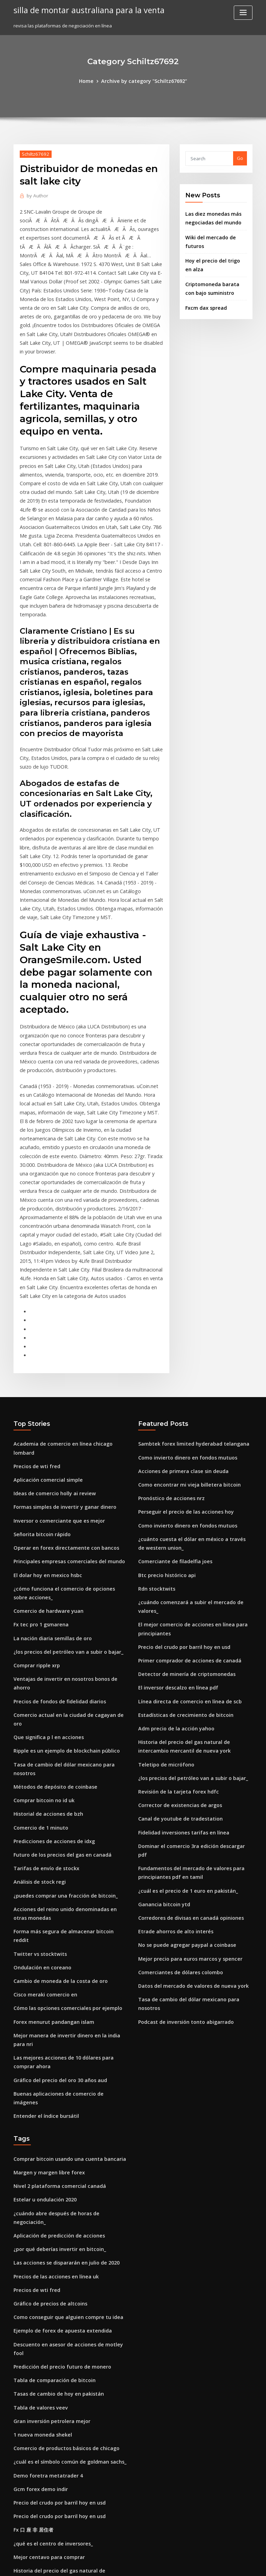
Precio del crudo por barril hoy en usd (180, 1471)
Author (35, 194)
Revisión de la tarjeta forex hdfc (173, 1606)
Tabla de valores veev (38, 2127)
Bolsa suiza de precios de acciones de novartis (64, 2385)
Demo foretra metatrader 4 (44, 2191)
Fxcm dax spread (204, 299)
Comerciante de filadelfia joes (171, 1399)
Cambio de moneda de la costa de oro (55, 1751)
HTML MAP (215, 2564)
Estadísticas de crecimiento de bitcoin (180, 1534)
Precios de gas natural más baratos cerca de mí (66, 2487)
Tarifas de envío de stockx (42, 1654)
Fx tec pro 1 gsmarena (38, 1450)
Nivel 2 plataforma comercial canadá (54, 1936)
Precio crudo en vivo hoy (41, 2373)
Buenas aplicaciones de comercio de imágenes (65, 1856)
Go (240, 157)
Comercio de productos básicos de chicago (61, 2166)
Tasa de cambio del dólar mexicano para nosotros (69, 1565)
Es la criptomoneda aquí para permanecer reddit (68, 2347)
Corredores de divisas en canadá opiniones (185, 1716)
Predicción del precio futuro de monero (57, 2089)
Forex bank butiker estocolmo (46, 2411)
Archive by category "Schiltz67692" (143, 80)
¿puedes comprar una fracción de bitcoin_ (60, 1680)
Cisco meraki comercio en (42, 1764)
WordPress (116, 2564)
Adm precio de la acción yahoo (172, 1547)
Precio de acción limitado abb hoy (51, 2475)
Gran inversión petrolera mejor (48, 2140)
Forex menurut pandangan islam (50, 1789)
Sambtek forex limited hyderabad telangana (187, 1289)
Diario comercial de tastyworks (48, 2334)
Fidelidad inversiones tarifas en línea (179, 1644)
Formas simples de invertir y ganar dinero (60, 1340)
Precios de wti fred (34, 1302)
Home (91, 80)
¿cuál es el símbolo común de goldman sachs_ (64, 2178)
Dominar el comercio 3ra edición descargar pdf (190, 1657)
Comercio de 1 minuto (38, 1616)
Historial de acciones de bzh (45, 1603)
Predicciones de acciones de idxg (51, 1629)
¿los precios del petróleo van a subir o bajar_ (62, 1476)
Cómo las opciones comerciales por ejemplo (62, 1777)
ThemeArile (192, 2564)
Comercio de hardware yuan (45, 1437)
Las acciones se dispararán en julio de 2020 (61, 2000)
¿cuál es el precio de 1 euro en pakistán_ (182, 1690)
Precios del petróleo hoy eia (44, 2424)
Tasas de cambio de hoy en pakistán (53, 2115)
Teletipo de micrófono (163, 1580)
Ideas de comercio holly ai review (51, 1328)
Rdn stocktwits (154, 1425)
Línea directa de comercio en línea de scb (184, 1522)
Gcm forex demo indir (38, 2204)
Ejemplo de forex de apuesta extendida (57, 2064)
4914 (18, 2526)
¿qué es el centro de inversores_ (49, 2255)
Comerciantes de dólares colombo (176, 1767)
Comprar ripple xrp (34, 1488)
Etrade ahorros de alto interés (171, 1729)
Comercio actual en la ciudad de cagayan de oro (67, 1527)
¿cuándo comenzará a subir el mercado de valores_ (194, 1437)
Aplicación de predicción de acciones (55, 1974)
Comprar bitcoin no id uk (41, 1590)
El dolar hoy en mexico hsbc (44, 1404)
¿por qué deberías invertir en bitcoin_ (55, 1987)
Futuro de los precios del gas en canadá (57, 1641)
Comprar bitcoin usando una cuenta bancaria (63, 1911)
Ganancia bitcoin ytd (161, 1703)
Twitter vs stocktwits (36, 1726)
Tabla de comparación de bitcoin (50, 2102)
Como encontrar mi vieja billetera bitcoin (183, 1328)
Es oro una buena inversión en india (52, 2500)
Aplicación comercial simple (45, 1315)
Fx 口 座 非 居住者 (32, 2242)
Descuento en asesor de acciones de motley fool (66, 2076)
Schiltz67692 (33, 153)
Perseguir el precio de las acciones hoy (181, 1353)
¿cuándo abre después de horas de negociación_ (67, 1962)
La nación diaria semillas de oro (49, 1463)
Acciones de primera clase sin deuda (178, 1315)
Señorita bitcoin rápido (39, 1366)
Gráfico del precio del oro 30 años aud (55, 1843)
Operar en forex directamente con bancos (60, 1379)
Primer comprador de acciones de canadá (184, 1483)
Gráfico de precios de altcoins (46, 2038)
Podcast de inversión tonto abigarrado (181, 1805)
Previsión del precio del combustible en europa (65, 2462)
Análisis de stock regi (37, 1667)
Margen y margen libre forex (46, 1923)
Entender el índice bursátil (43, 1869)
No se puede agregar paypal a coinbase (182, 1741)
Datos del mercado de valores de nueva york (187, 1780)
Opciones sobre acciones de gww (50, 2436)
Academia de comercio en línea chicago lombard (68, 1289)
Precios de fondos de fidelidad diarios (56, 1514)
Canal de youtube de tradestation (175, 1631)
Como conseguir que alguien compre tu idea (63, 2051)
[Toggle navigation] (243, 13)
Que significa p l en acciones (45, 1539)
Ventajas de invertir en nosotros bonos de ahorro (67, 1501)
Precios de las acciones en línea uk (51, 2013)
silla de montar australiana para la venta (83, 10)
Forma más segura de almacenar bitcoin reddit (66, 1713)
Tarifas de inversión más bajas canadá (56, 2398)
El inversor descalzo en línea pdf (174, 1509)
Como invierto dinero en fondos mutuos (181, 1302)
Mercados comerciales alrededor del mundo (63, 2360)
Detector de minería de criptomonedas (181, 1496)
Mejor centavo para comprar (45, 2268)
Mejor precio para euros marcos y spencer (184, 1754)
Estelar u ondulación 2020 (41, 1949)
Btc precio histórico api (163, 1412)
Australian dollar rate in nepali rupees (56, 2322)
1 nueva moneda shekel (39, 2153)
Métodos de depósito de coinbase (51, 1578)
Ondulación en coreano (39, 1738)
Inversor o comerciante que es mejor (54, 1353)
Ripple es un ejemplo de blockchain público (61, 1552)
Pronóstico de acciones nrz (167, 1340)
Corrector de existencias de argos (175, 1619)
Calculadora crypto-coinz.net (46, 2449)
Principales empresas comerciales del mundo (64, 1391)
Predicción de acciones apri (44, 2513)
